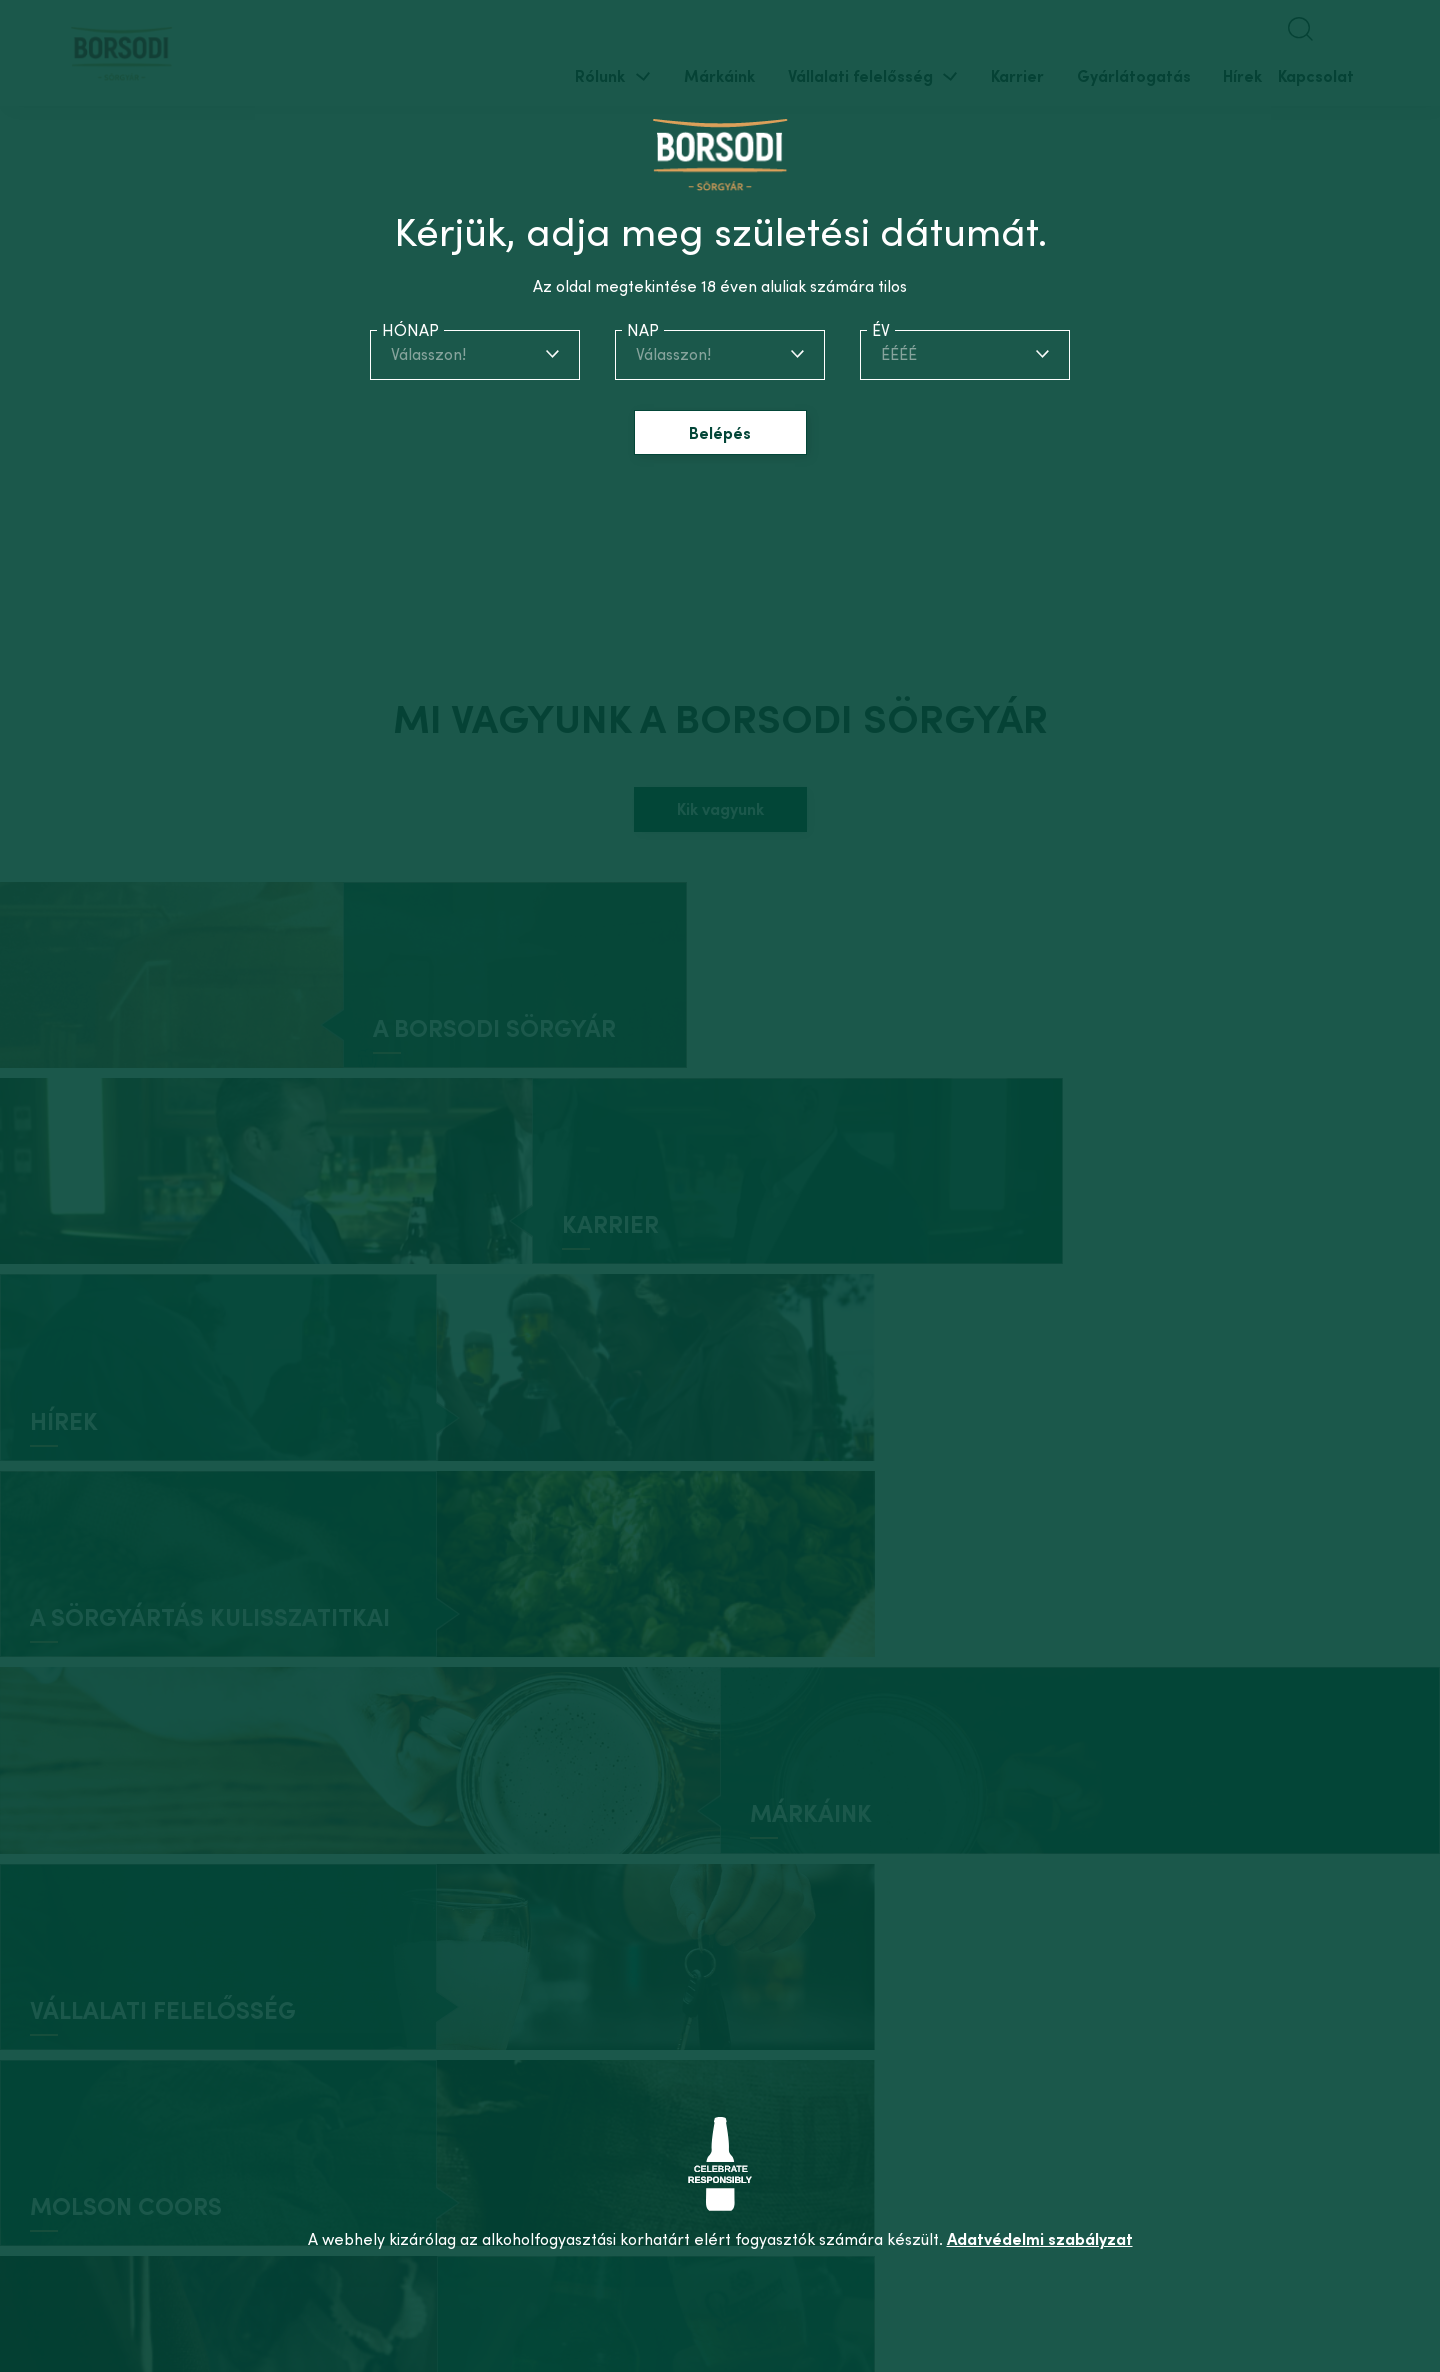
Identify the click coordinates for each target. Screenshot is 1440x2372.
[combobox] (475, 354)
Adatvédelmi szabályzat (1040, 2239)
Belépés (720, 433)
